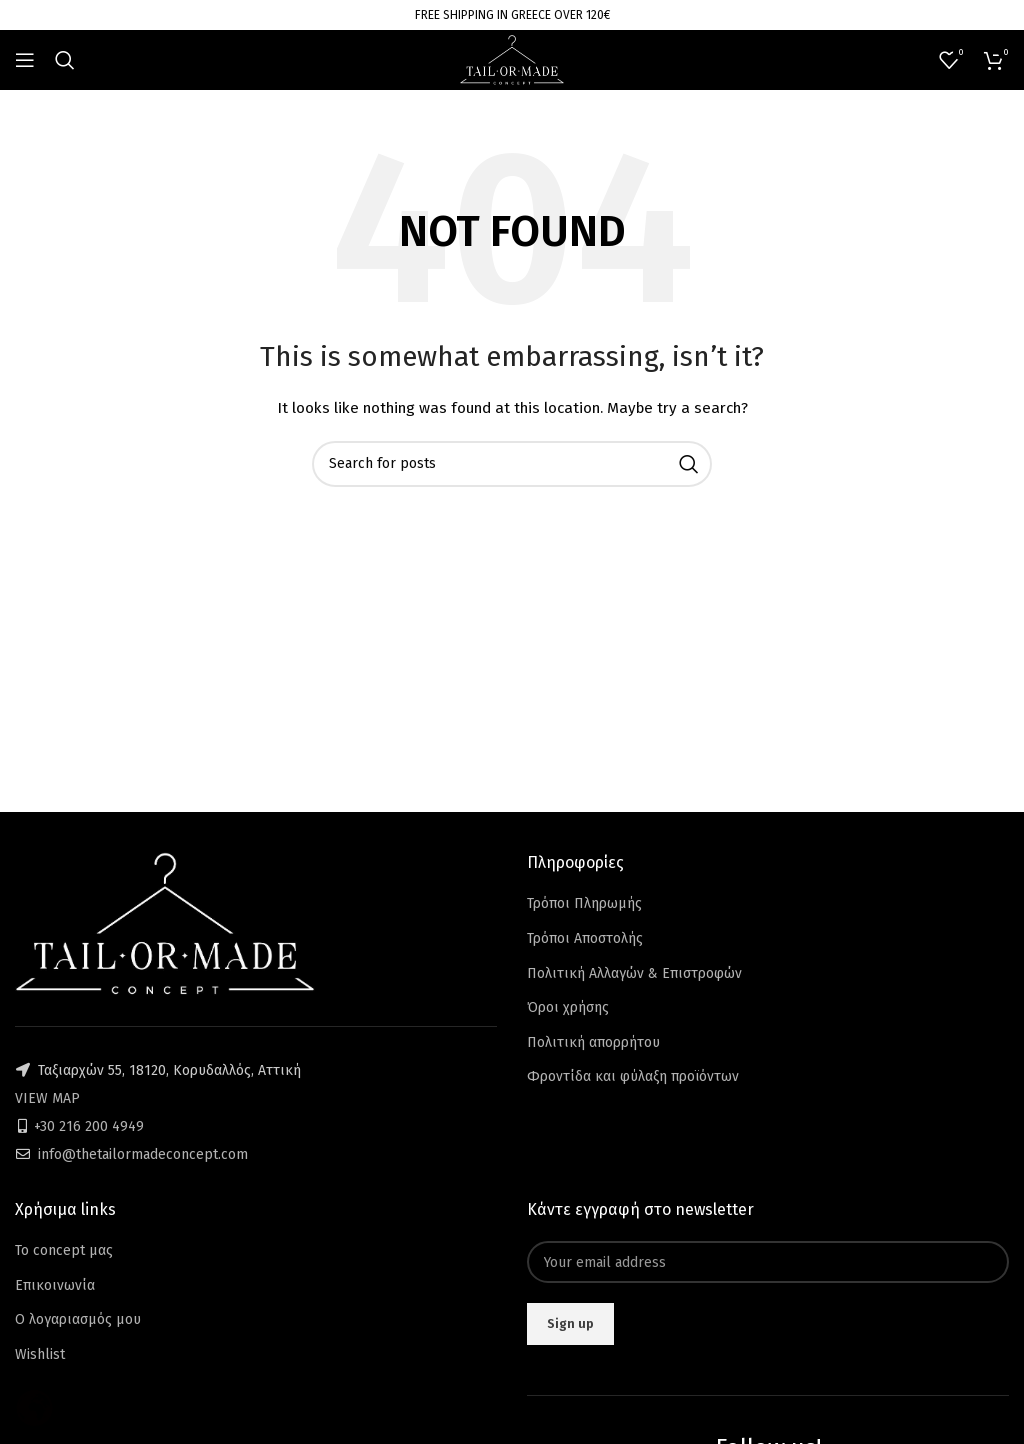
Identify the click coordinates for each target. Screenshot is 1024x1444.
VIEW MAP (47, 1098)
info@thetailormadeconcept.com (143, 1154)
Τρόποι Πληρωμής (584, 903)
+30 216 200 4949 (89, 1126)
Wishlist (40, 1354)
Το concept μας (64, 1250)
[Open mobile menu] (25, 60)
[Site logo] (512, 59)
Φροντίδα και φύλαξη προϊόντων (633, 1076)
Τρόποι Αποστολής (585, 938)
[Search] (65, 60)
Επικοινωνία (55, 1285)
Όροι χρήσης (568, 1007)
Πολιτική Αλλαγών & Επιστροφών (634, 973)
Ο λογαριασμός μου (78, 1319)
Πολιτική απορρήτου (593, 1042)
